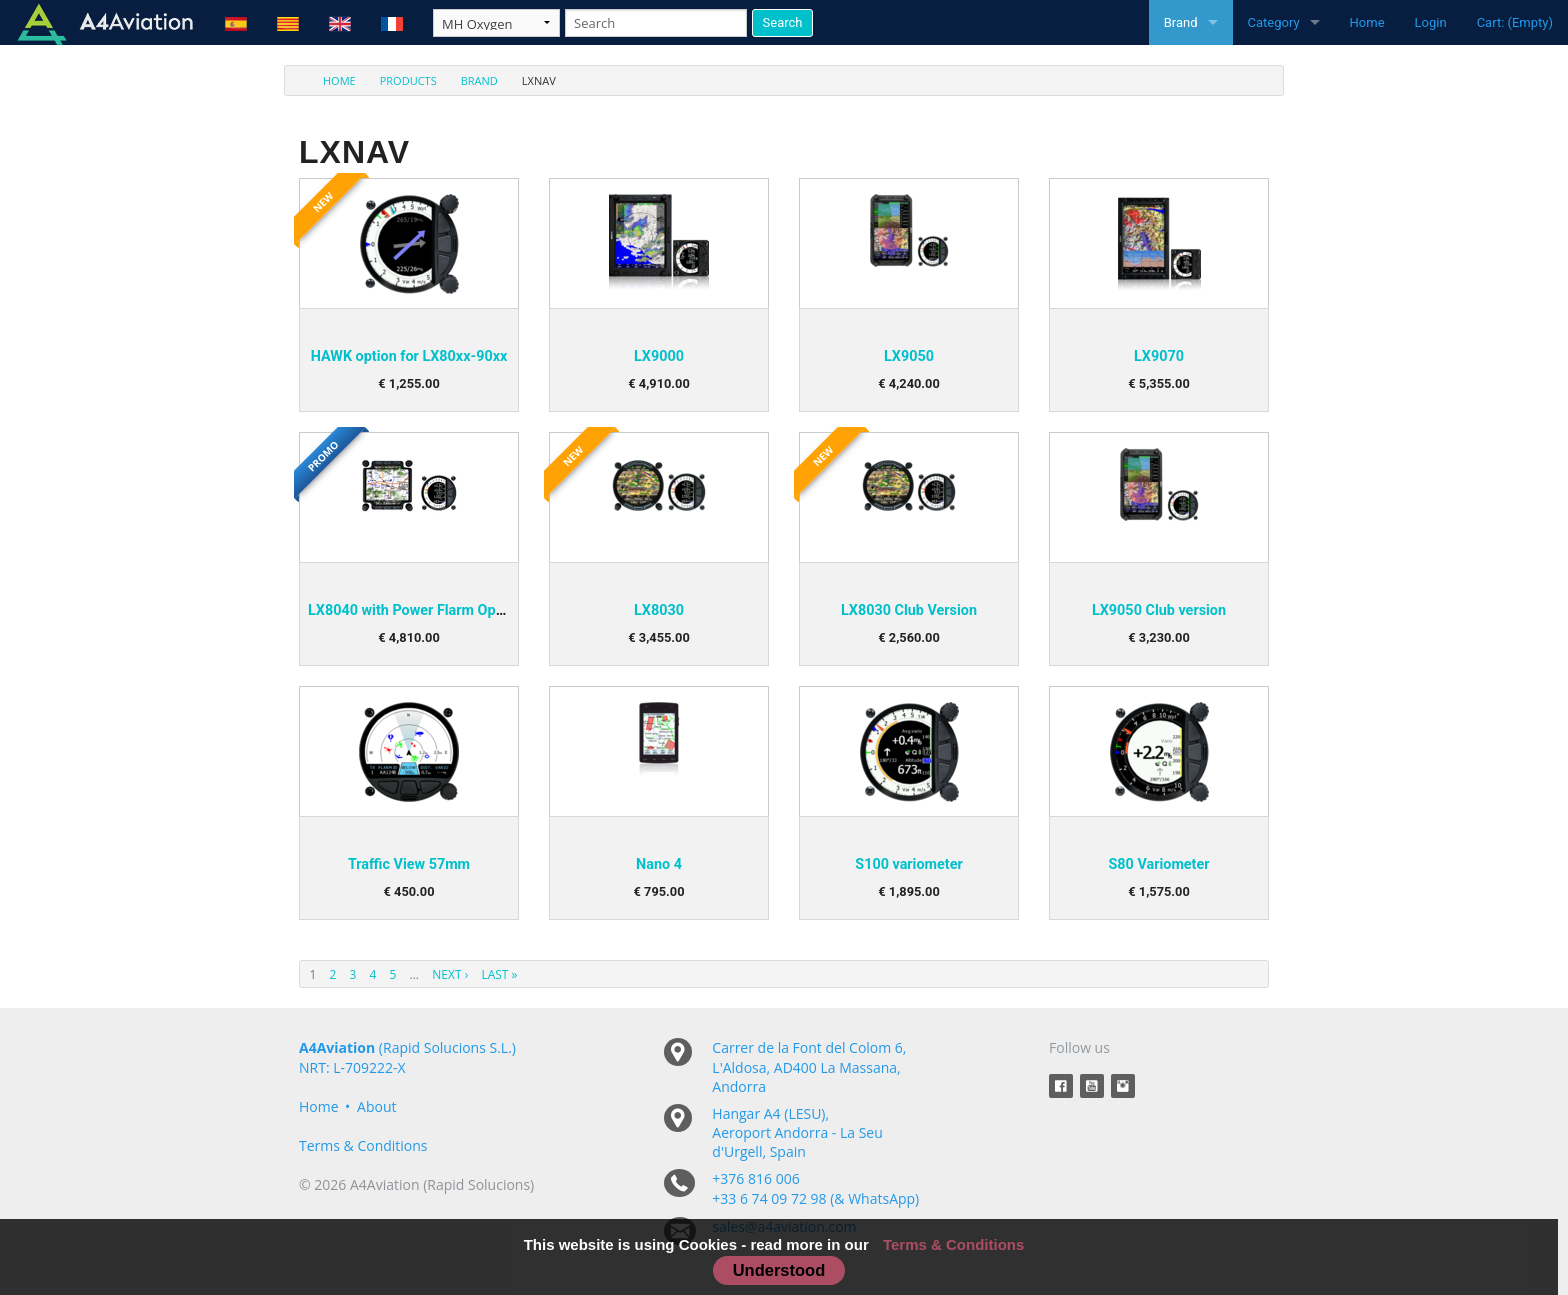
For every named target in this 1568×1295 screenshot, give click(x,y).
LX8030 (659, 610)
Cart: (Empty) (1515, 22)
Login (1431, 22)
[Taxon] (496, 23)
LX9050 (909, 356)
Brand (1181, 22)
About (376, 1106)
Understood (779, 1270)
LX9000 (659, 356)
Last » (499, 974)
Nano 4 (659, 864)
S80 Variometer (1158, 864)
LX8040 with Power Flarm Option (414, 610)
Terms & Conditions (363, 1145)
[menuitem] (327, 80)
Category (1274, 22)
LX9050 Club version (1159, 610)
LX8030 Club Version (909, 610)
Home (1367, 22)
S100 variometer (908, 864)
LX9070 (1159, 356)
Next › (450, 974)
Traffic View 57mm (409, 864)
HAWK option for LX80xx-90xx (409, 356)
